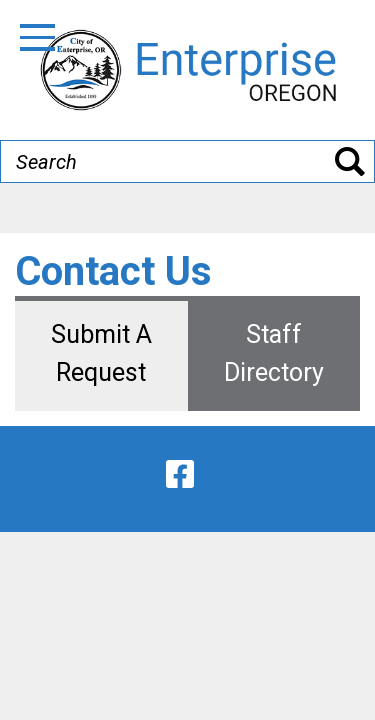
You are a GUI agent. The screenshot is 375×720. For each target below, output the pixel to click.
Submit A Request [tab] (101, 353)
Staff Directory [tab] (274, 353)
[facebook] (180, 474)
